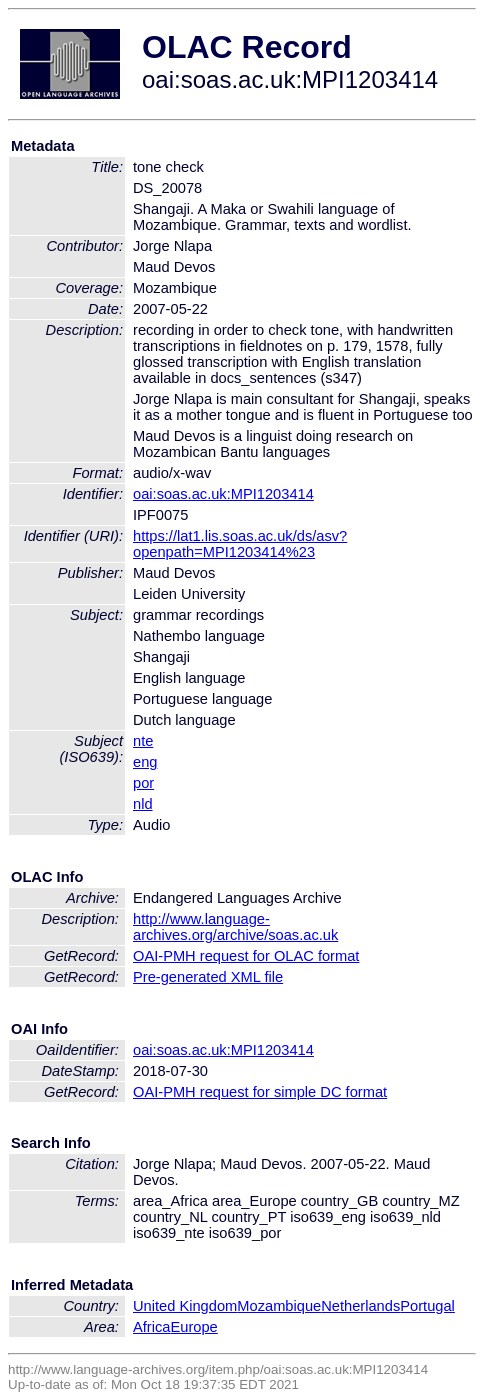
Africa (151, 1327)
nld (143, 804)
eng (145, 762)
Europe (193, 1327)
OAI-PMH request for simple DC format (260, 1092)
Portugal (427, 1306)
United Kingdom (185, 1306)
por (143, 783)
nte (143, 741)
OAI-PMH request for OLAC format (246, 956)
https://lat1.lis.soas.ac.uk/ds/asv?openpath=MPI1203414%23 (240, 544)
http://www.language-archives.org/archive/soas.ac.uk (235, 927)
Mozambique (279, 1306)
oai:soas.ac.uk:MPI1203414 (223, 494)
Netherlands (360, 1306)
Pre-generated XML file (208, 977)
